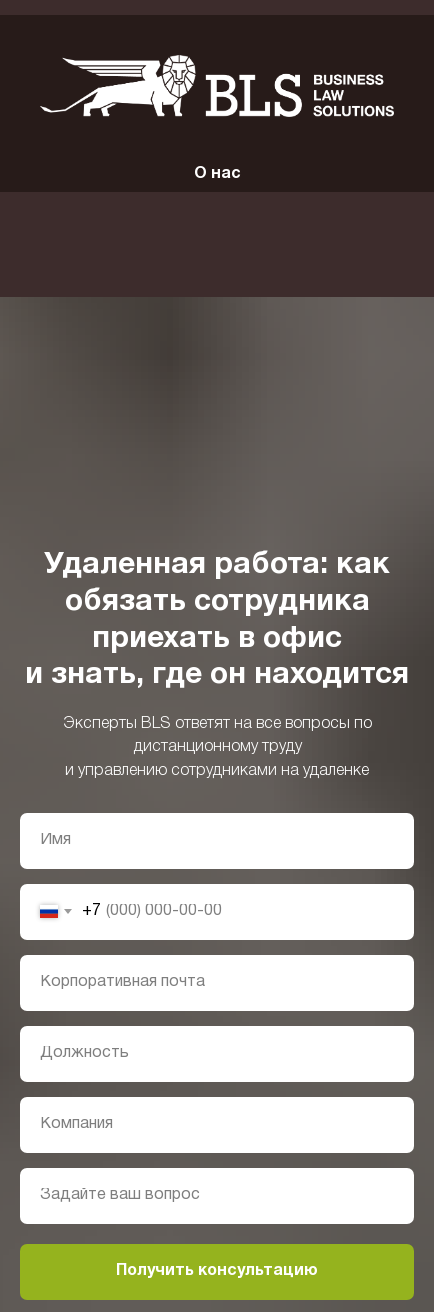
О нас (217, 174)
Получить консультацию (217, 1271)
